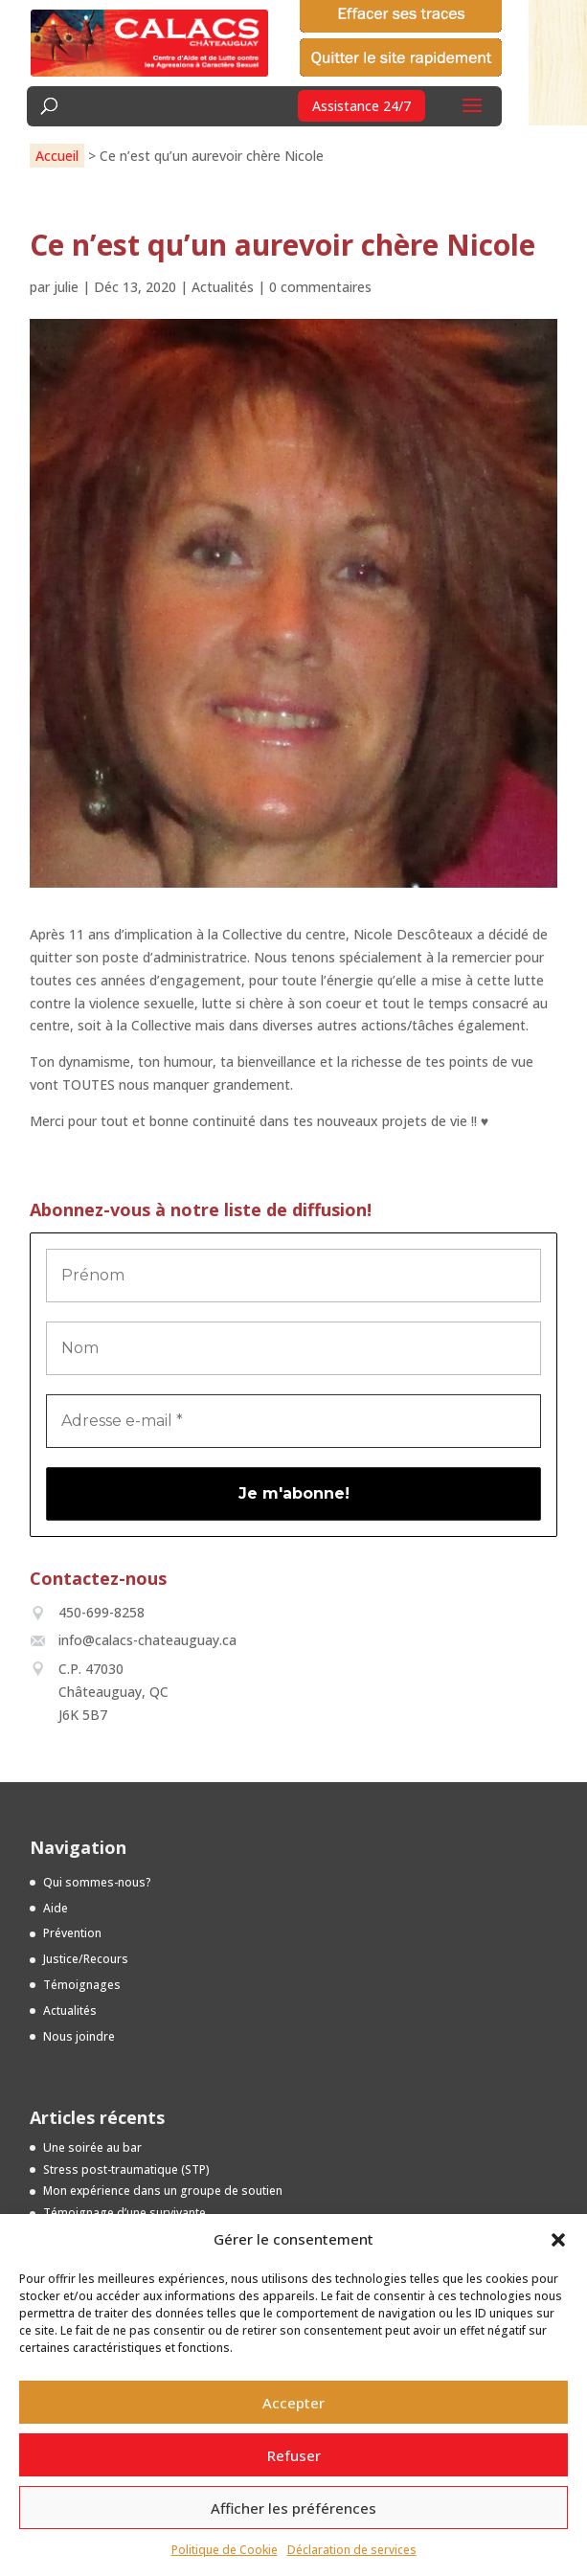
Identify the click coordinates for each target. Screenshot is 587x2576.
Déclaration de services (352, 2550)
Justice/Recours (85, 1959)
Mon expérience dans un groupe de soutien (162, 2190)
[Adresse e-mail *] (294, 1421)
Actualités (223, 287)
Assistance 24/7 (361, 106)
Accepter (293, 2402)
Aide (55, 1908)
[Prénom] (294, 1275)
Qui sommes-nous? (97, 1882)
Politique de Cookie (224, 2550)
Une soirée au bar (92, 2147)
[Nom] (294, 1348)
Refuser (294, 2455)
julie (66, 287)
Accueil (57, 156)
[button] (558, 2239)
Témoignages (82, 1985)
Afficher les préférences (293, 2508)
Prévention (72, 1933)
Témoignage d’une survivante (124, 2212)
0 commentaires (320, 287)
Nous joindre (79, 2036)
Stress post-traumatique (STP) (126, 2169)
